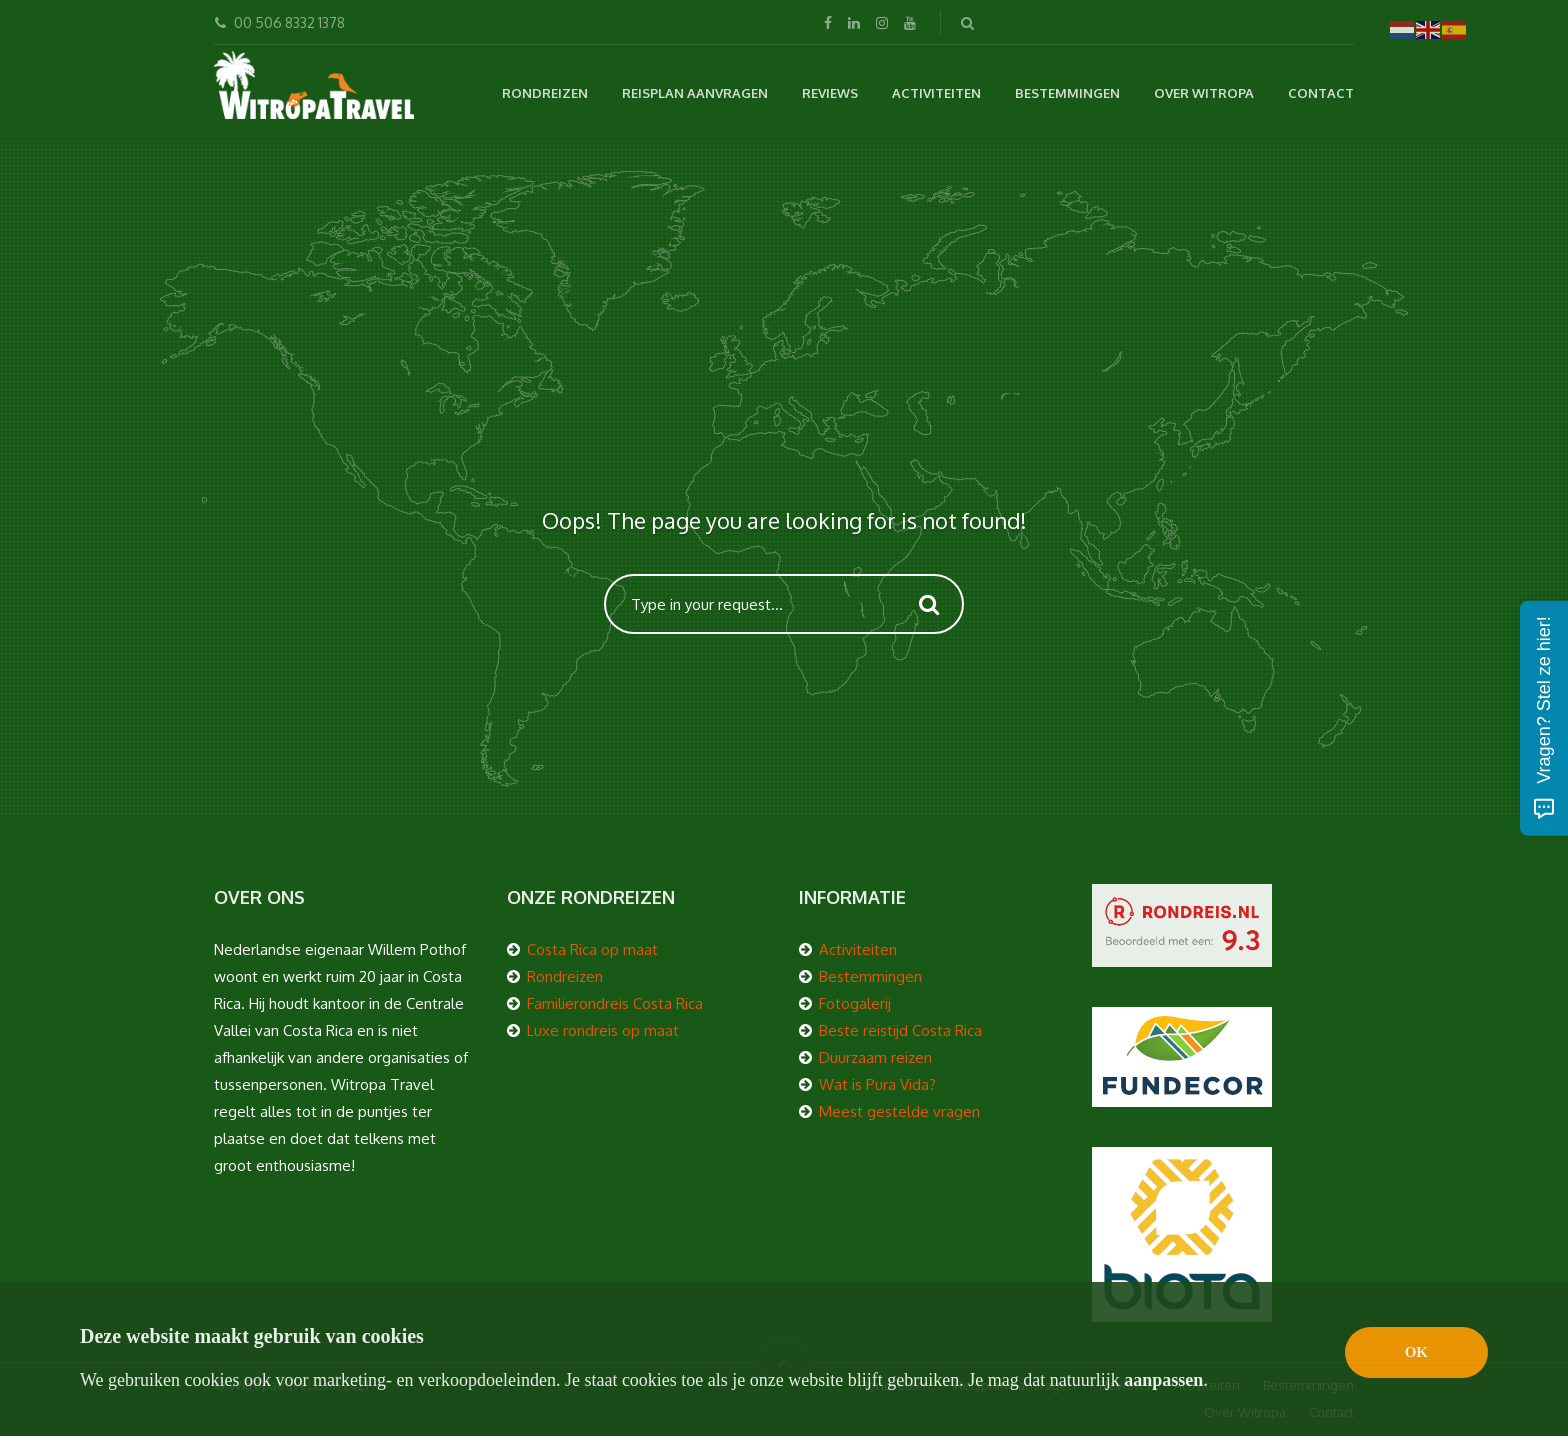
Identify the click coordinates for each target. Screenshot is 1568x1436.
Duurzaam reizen (875, 1057)
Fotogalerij (855, 1003)
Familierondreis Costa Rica (615, 1003)
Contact (1321, 93)
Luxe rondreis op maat (603, 1030)
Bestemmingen (1067, 93)
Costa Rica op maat (592, 949)
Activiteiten (936, 93)
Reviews (830, 93)
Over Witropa (1204, 93)
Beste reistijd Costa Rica (900, 1030)
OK (1416, 1352)
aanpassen (1163, 1380)
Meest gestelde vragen (899, 1111)
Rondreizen (545, 93)
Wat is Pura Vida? (877, 1084)
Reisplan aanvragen (695, 93)
